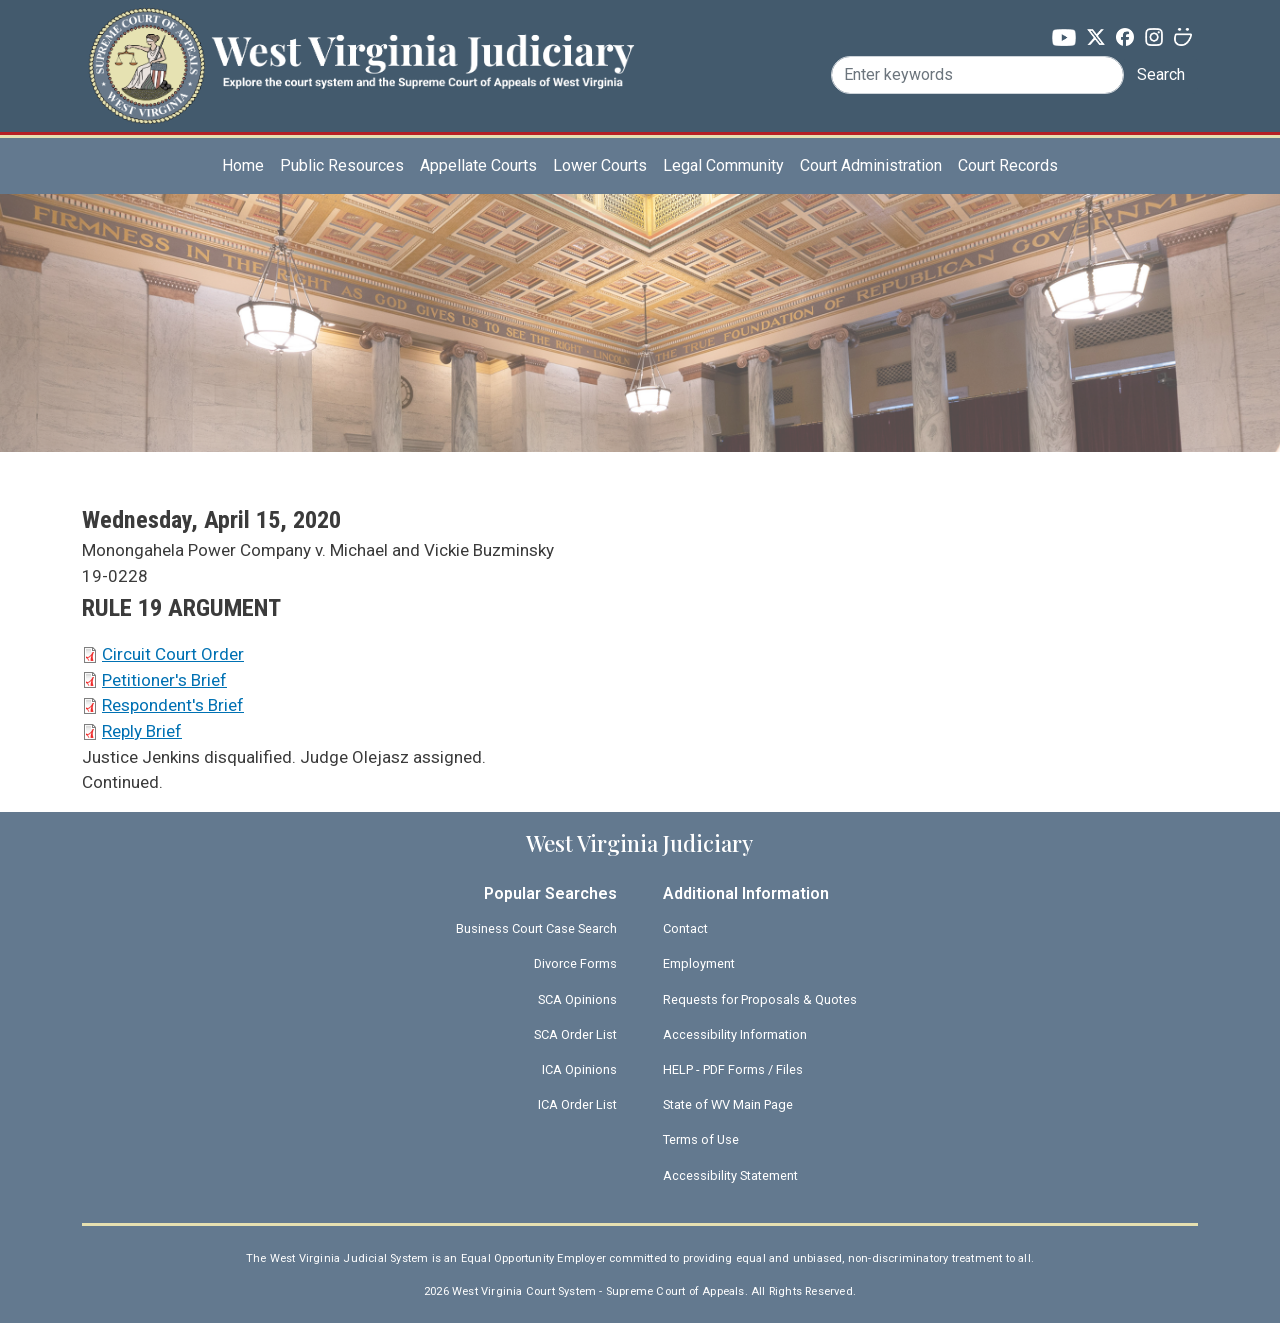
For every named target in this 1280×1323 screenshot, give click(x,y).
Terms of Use (701, 1139)
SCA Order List (575, 1034)
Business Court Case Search (536, 928)
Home (243, 165)
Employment (699, 963)
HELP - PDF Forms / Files (733, 1069)
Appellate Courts (478, 165)
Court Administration (871, 165)
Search (1161, 74)
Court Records (1008, 165)
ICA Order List (577, 1104)
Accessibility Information (735, 1034)
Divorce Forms (575, 963)
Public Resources (342, 165)
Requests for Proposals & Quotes (760, 999)
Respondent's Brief (173, 705)
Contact (685, 928)
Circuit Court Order (173, 654)
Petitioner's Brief (164, 680)
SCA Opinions (577, 999)
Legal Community (723, 165)
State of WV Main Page (728, 1104)
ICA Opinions (579, 1069)
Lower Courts (600, 165)
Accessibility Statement (730, 1175)
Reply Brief (142, 731)
